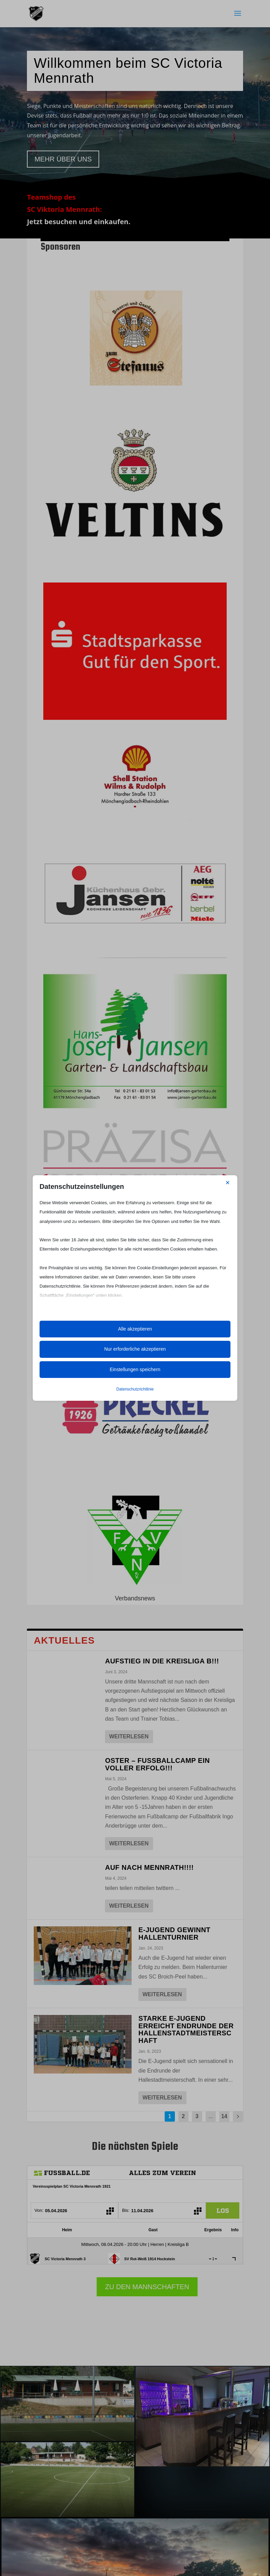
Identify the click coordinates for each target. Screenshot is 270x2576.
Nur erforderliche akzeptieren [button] (135, 1349)
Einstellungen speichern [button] (135, 1369)
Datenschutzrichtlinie (135, 1389)
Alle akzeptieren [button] (135, 1329)
